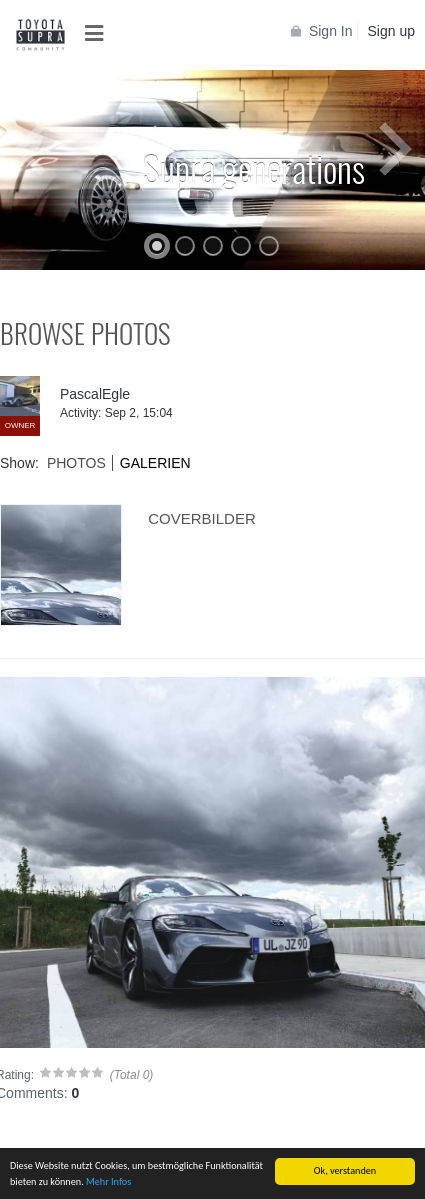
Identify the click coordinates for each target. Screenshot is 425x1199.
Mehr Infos (108, 1182)
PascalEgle (95, 394)
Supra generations (254, 167)
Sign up (391, 31)
